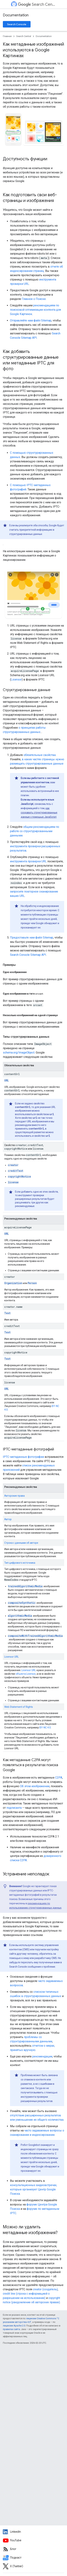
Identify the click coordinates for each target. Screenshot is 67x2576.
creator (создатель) (45, 2289)
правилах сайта (11, 2329)
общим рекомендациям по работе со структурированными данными (34, 831)
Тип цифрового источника (19, 1562)
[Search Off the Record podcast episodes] (33, 2558)
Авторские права (14, 1495)
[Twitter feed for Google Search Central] (33, 2566)
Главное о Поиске (34, 299)
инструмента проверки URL (28, 861)
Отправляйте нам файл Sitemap (30, 320)
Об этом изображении (34, 1786)
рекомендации (42, 2056)
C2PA (58, 1777)
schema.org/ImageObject (18, 1052)
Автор (8, 1519)
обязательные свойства (40, 755)
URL (6, 1080)
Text (7, 1313)
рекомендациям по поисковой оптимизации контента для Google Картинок (35, 310)
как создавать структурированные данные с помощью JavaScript (39, 812)
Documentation (16, 15)
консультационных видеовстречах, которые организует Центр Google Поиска (33, 2189)
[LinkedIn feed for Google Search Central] (33, 2532)
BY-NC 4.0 (45, 1727)
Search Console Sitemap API (28, 954)
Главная (7, 36)
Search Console (16, 24)
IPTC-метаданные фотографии (23, 1457)
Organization (13, 1283)
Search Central (37, 4)
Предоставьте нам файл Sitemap (31, 937)
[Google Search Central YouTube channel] (33, 2540)
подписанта (14, 1807)
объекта (26, 1673)
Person (32, 1283)
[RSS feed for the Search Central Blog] (33, 2549)
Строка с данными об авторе (21, 1542)
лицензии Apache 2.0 (14, 2325)
